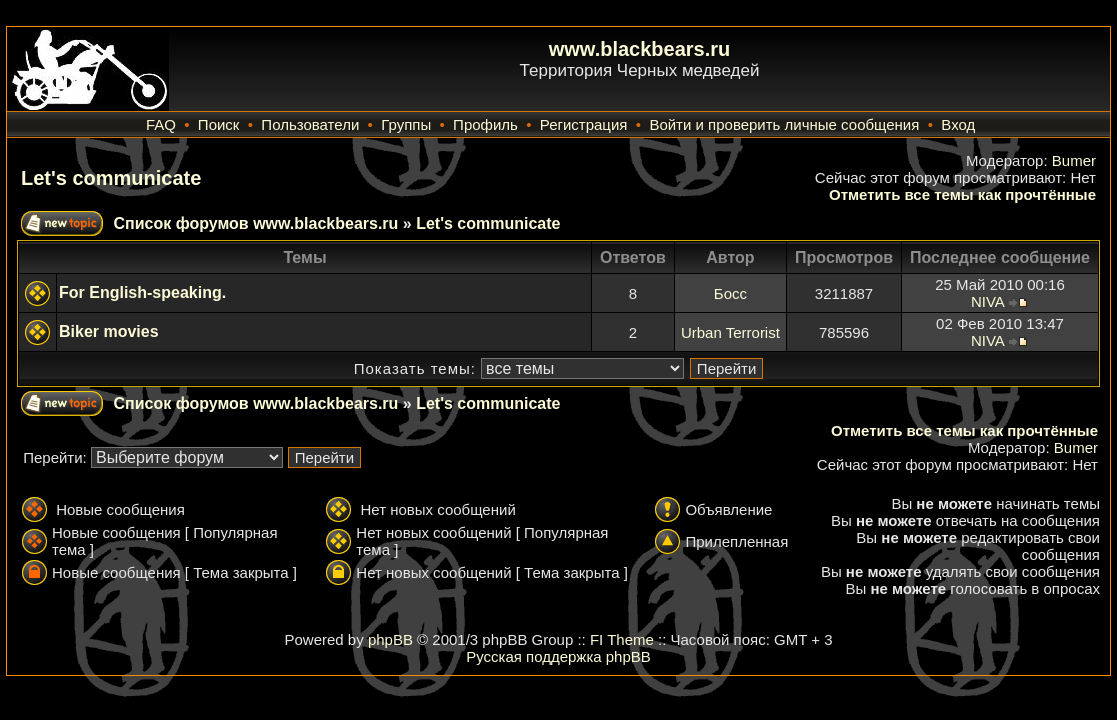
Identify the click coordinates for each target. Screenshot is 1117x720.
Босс (730, 293)
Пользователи (310, 124)
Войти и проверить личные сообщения (784, 124)
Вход (958, 124)
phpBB (390, 639)
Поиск (219, 124)
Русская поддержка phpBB (558, 656)
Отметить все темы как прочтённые (962, 194)
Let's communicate (111, 178)
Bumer (1074, 160)
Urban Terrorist (730, 332)
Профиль (485, 124)
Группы (406, 124)
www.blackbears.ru (640, 49)
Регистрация (584, 124)
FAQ (161, 124)
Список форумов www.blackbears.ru (255, 223)
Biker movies (109, 331)
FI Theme (622, 639)
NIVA (987, 301)
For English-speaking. (142, 292)
